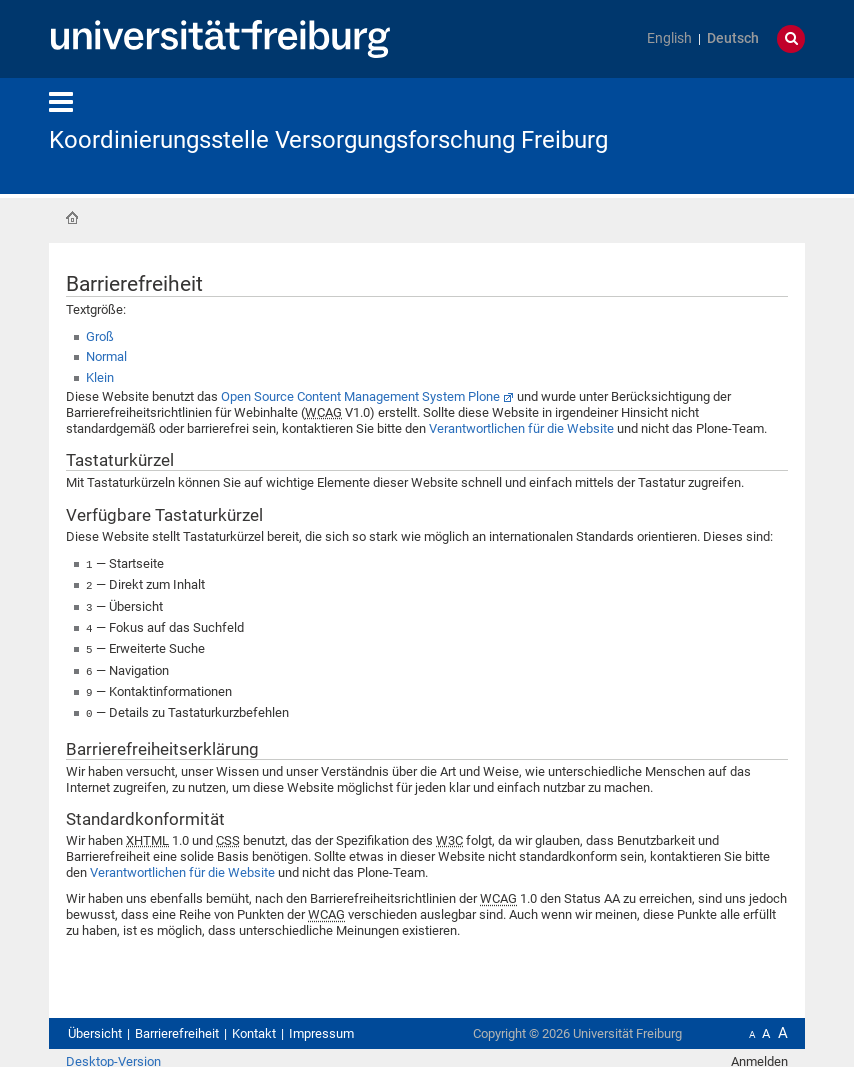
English (669, 38)
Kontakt (254, 1025)
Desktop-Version (113, 1053)
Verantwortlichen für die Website (521, 428)
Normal (106, 356)
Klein (100, 377)
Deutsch (733, 38)
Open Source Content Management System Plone (360, 396)
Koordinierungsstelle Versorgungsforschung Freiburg (328, 140)
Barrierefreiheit (177, 1025)
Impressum (321, 1025)
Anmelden (759, 1053)
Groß (100, 336)
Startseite (72, 218)
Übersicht (95, 1025)
